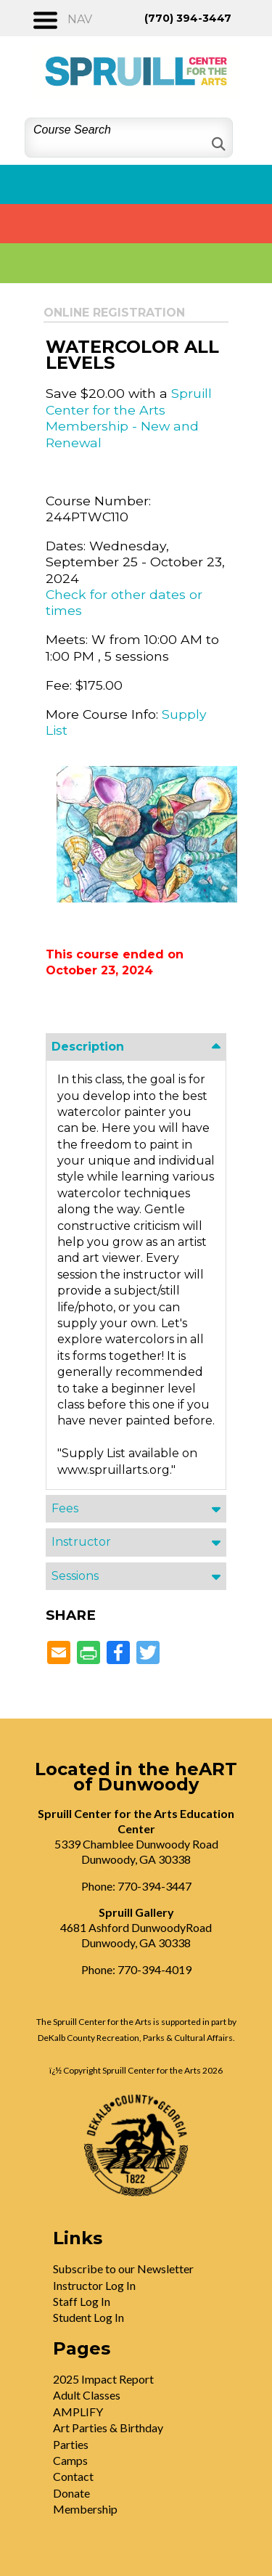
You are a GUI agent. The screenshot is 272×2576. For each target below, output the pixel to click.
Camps (70, 2460)
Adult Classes (86, 2395)
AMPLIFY (78, 2411)
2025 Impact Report (103, 2379)
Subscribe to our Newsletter (123, 2268)
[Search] (217, 144)
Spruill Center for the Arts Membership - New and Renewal (129, 417)
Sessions (75, 1576)
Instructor (81, 1542)
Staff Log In (81, 2301)
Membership (85, 2509)
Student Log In (88, 2317)
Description (87, 1046)
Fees (64, 1508)
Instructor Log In (94, 2285)
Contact (73, 2476)
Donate (71, 2493)
